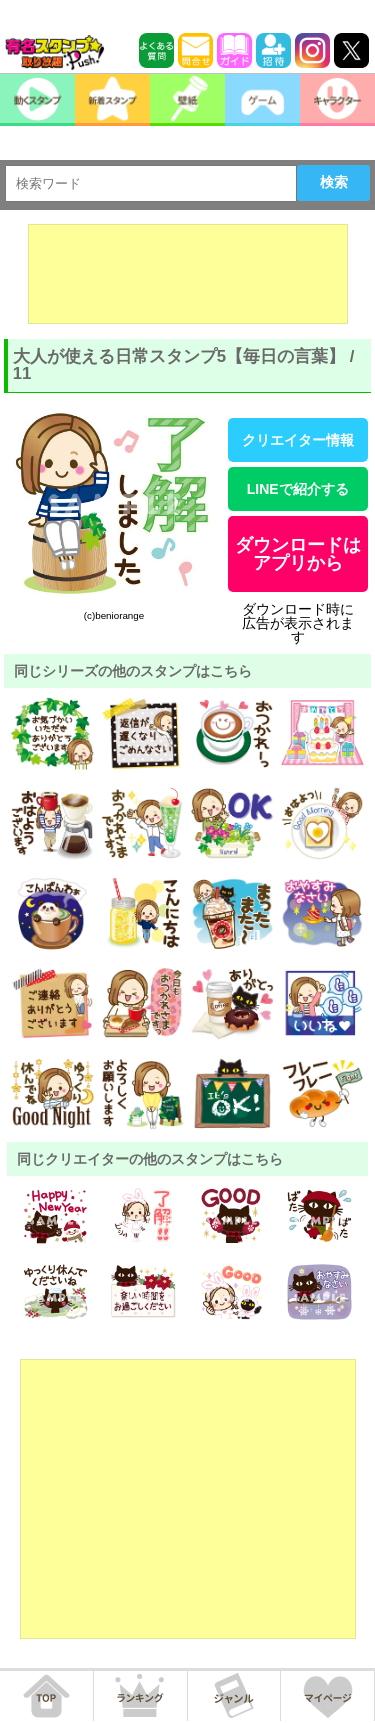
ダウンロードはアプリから (298, 554)
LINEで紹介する (298, 489)
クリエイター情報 (298, 440)
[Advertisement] (188, 274)
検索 (334, 182)
